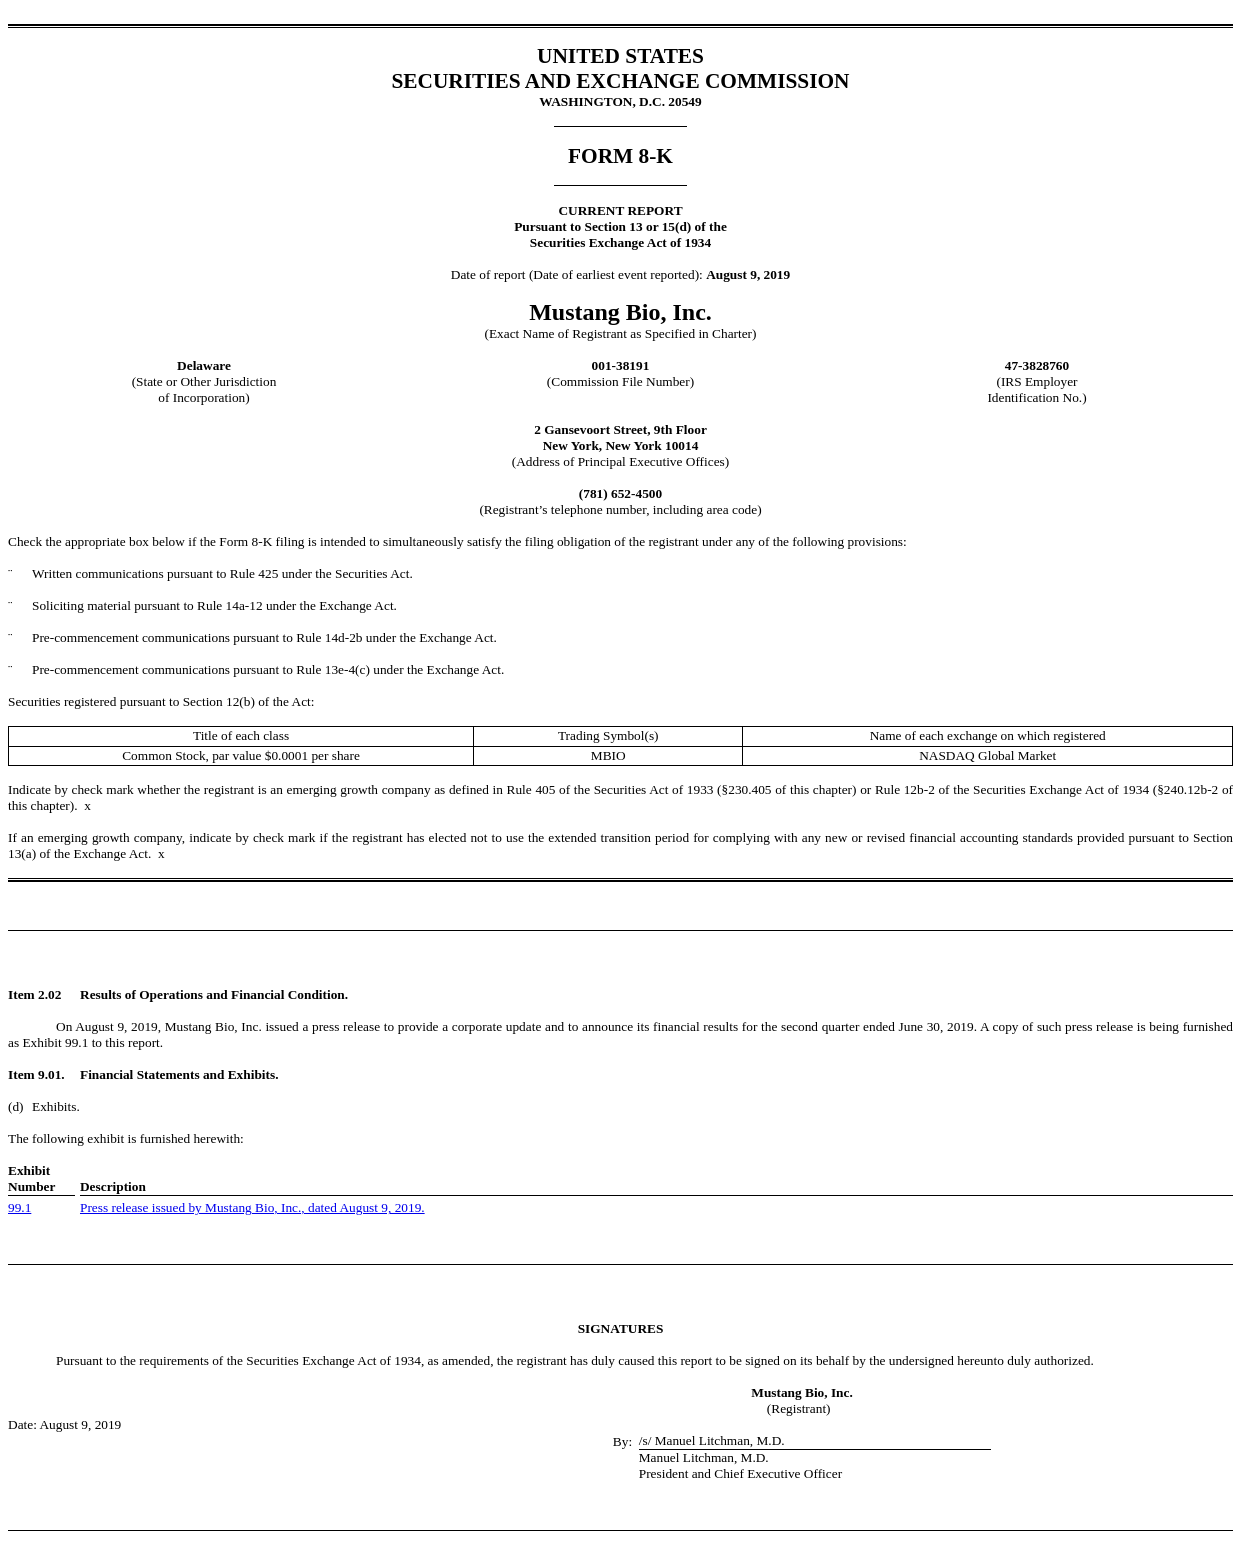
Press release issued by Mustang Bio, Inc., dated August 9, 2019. (252, 1207)
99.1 (19, 1207)
